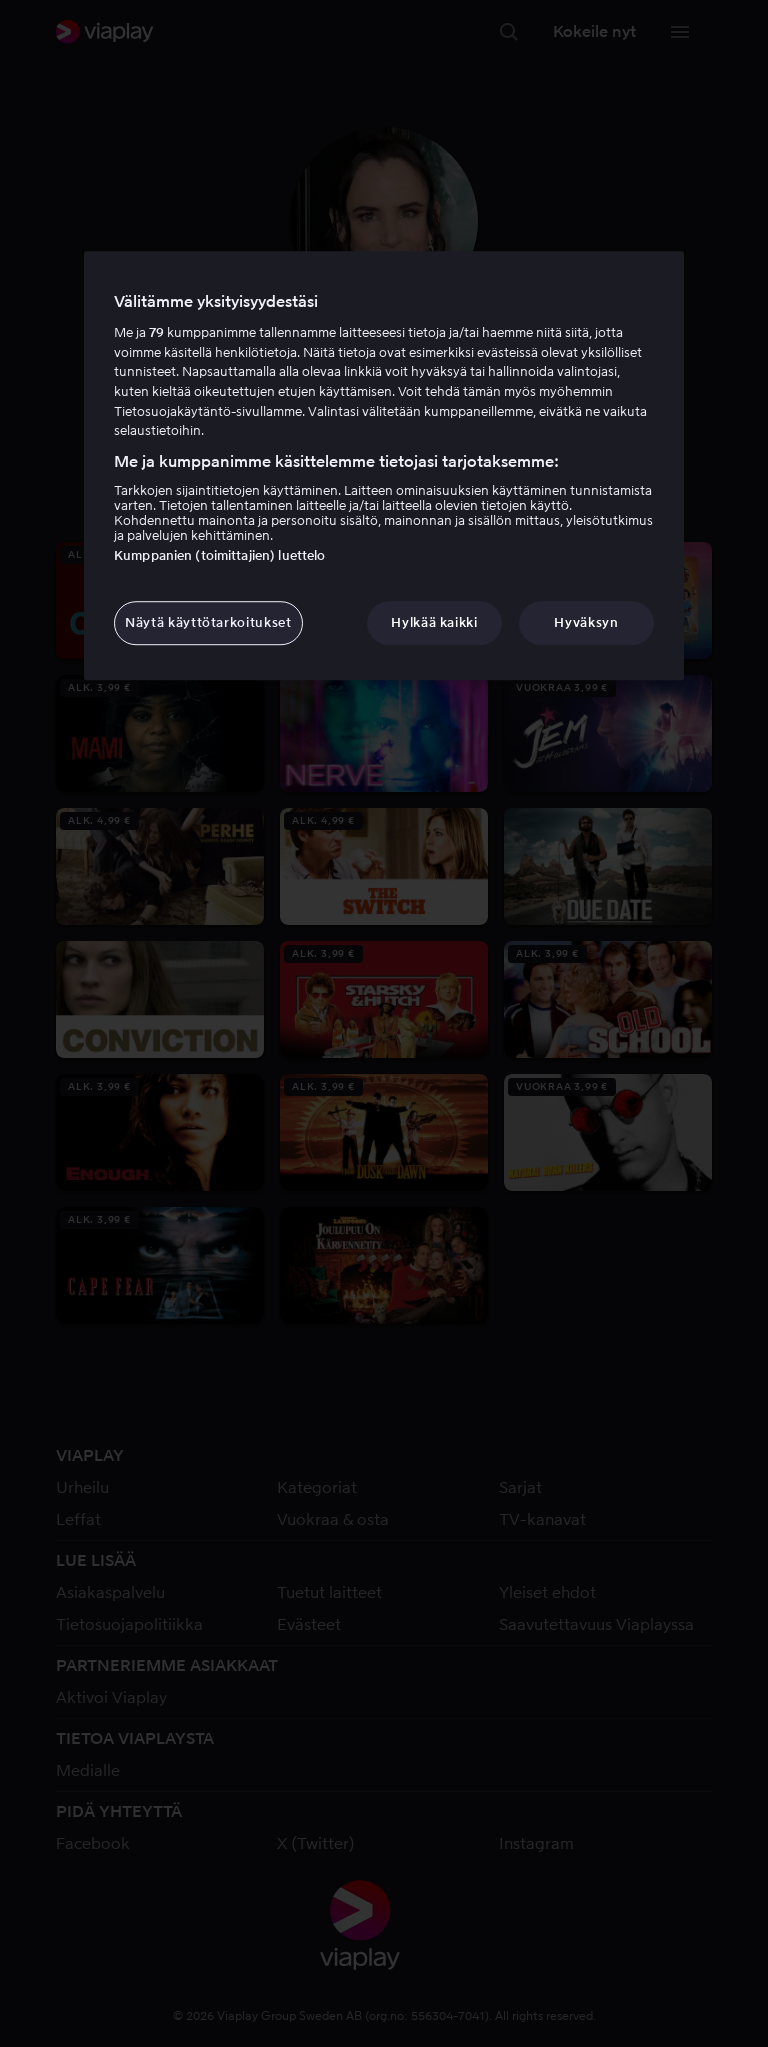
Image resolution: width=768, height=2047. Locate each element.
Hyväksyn (586, 622)
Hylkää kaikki (434, 622)
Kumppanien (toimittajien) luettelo (219, 555)
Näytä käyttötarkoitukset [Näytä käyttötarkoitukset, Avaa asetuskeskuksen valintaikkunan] (208, 622)
